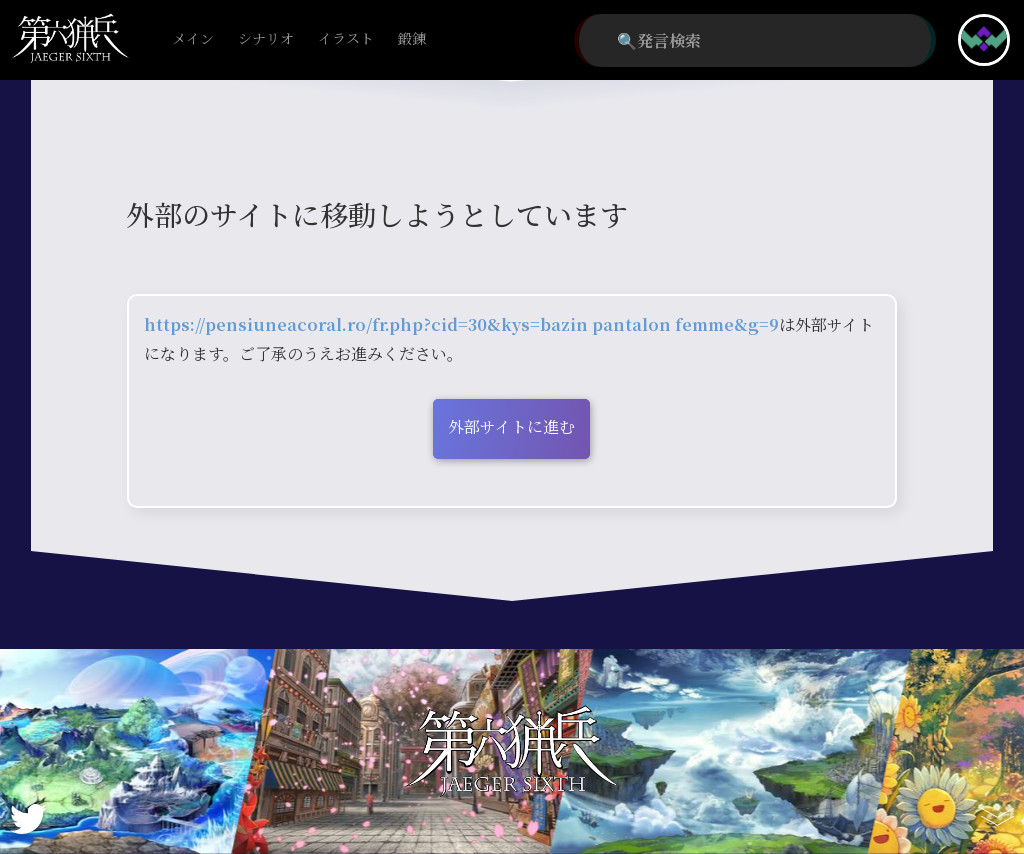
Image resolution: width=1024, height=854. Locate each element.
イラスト (346, 39)
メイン (193, 39)
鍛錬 (412, 39)
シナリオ (266, 39)
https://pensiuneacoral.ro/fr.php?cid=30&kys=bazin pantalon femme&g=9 (461, 324)
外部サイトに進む (511, 426)
